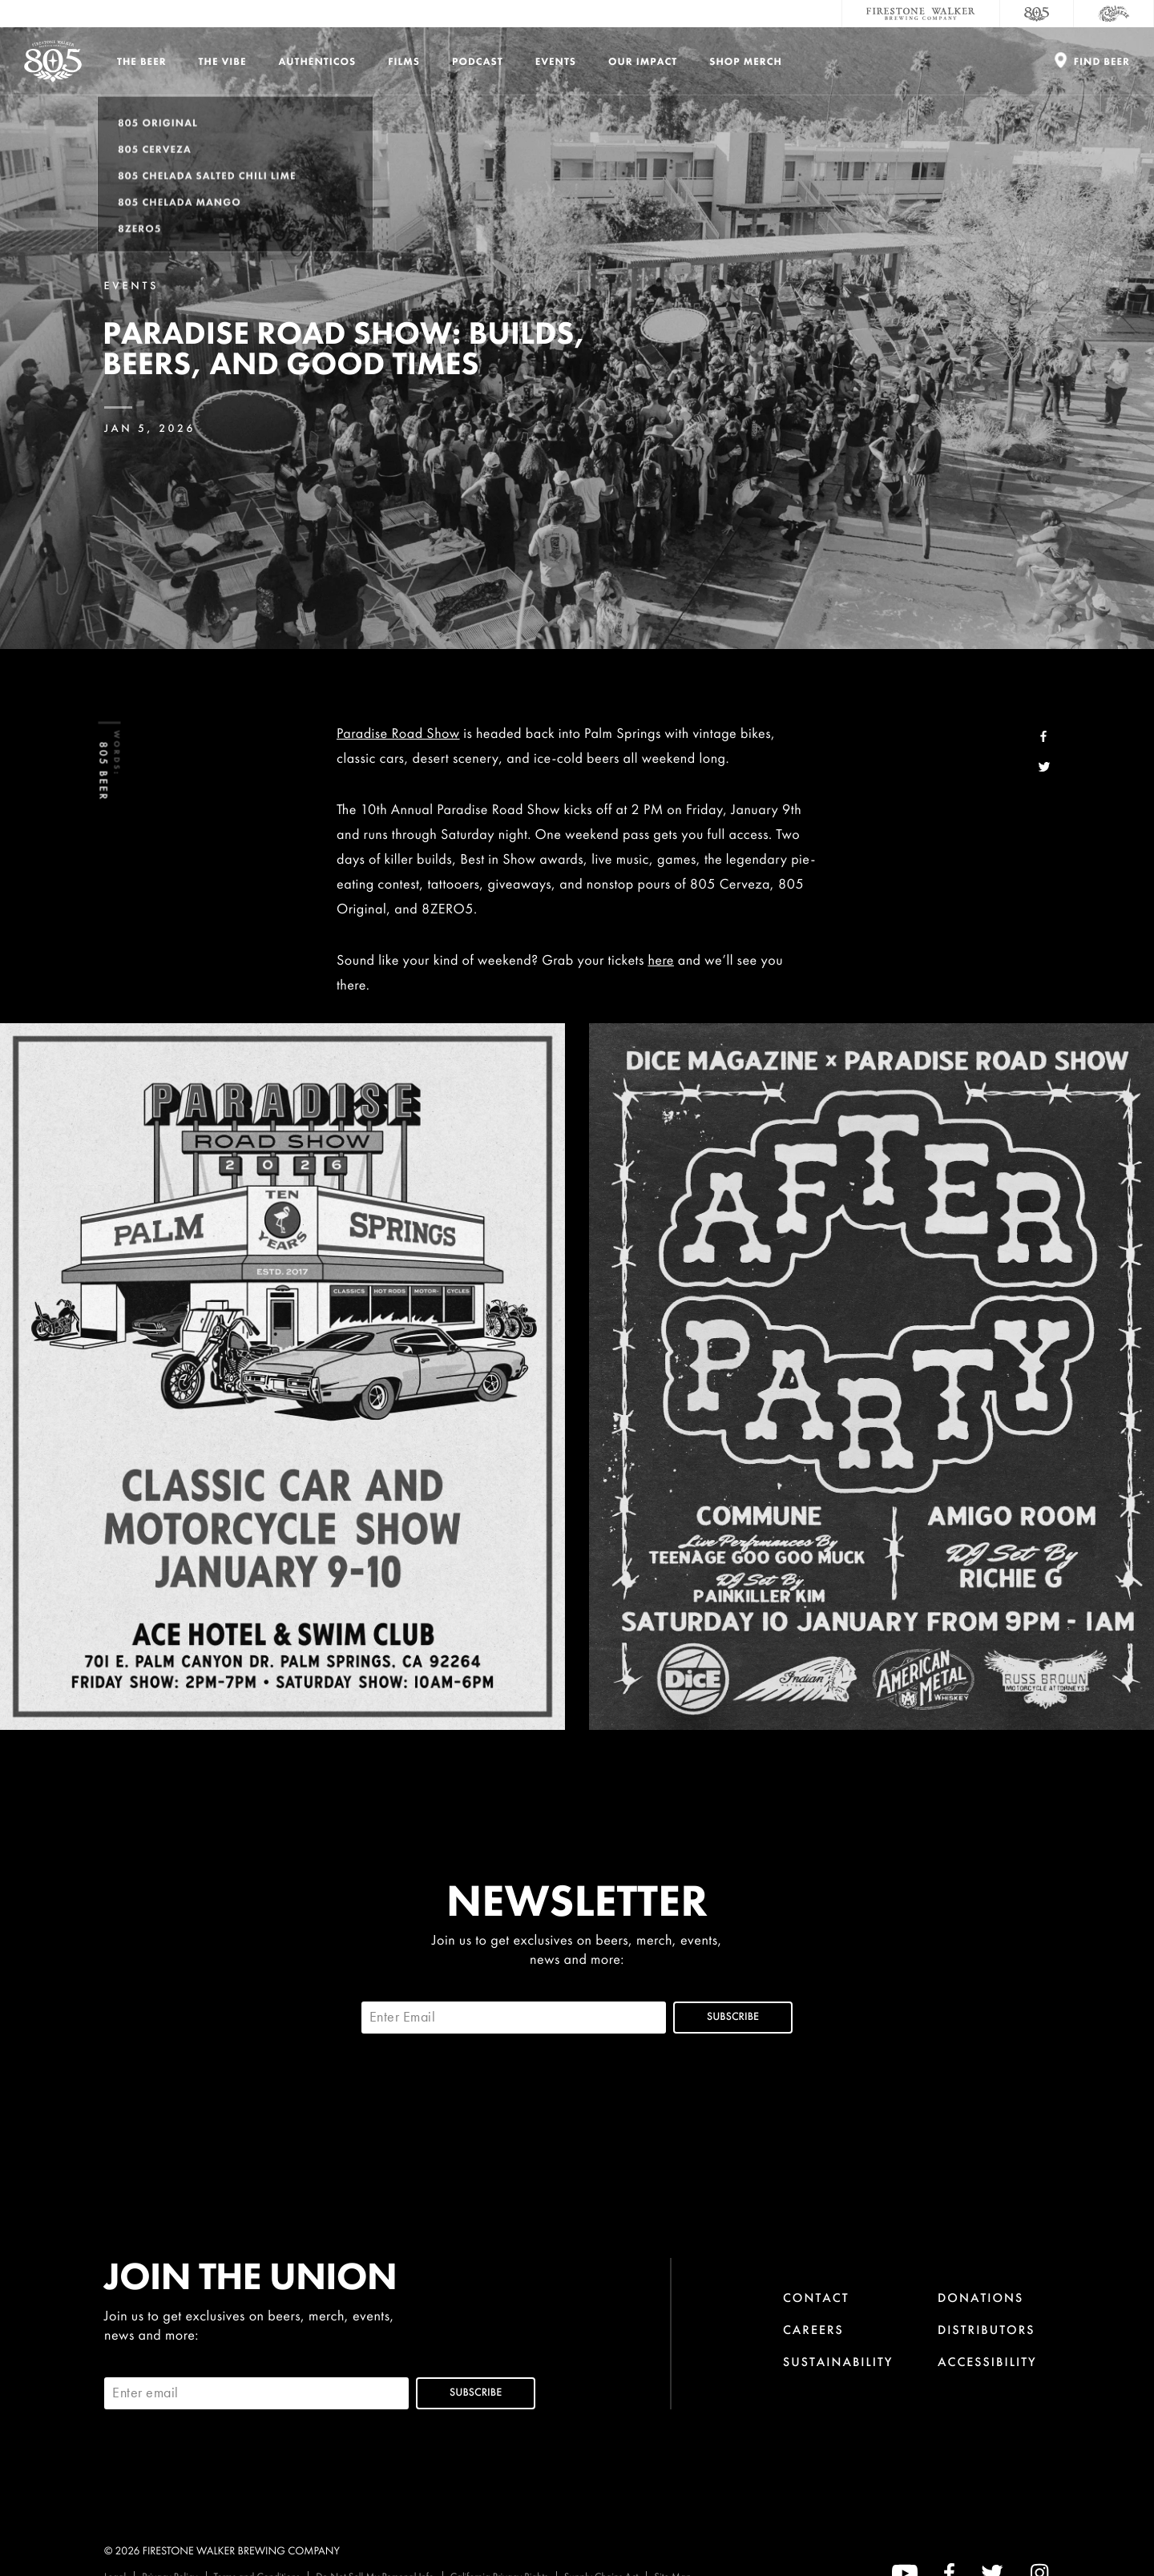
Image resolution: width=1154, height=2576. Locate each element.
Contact (816, 2297)
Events (555, 61)
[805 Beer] (1037, 13)
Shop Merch (745, 61)
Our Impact (642, 61)
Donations (980, 2297)
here (661, 960)
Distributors (986, 2329)
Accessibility (987, 2361)
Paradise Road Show (398, 733)
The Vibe (223, 61)
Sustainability (838, 2361)
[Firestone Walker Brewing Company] (920, 13)
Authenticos (318, 61)
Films (404, 61)
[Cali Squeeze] (1114, 13)
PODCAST (477, 61)
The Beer (142, 61)
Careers (813, 2329)
